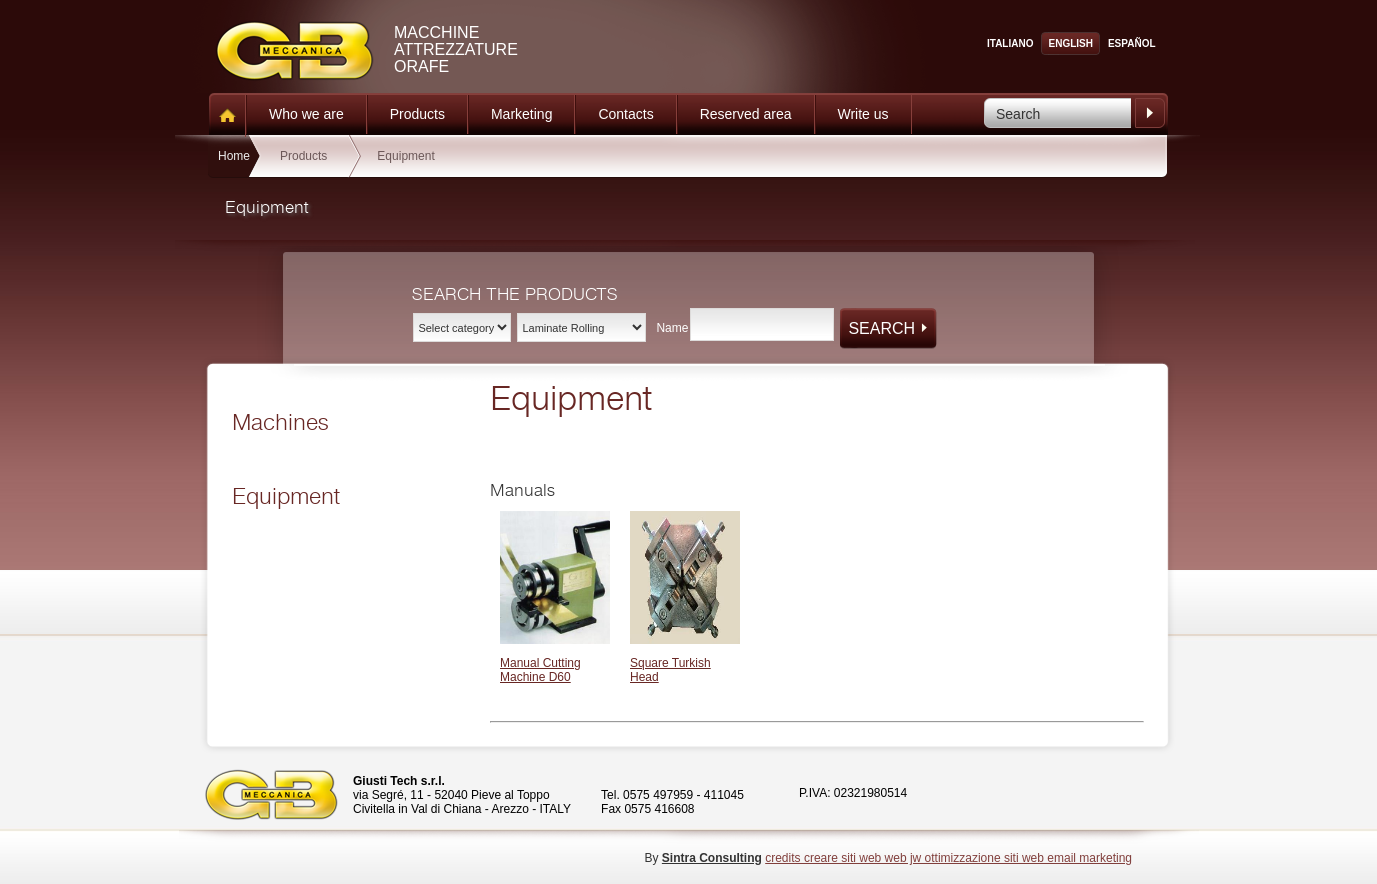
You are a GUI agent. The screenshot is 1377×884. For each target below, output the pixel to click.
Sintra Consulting (712, 858)
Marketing (521, 114)
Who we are (306, 114)
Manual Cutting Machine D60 (540, 670)
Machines (280, 423)
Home (234, 156)
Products (417, 114)
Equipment (405, 156)
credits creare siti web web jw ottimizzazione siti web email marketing (948, 858)
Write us (863, 114)
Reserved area (746, 114)
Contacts (625, 114)
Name (672, 328)
